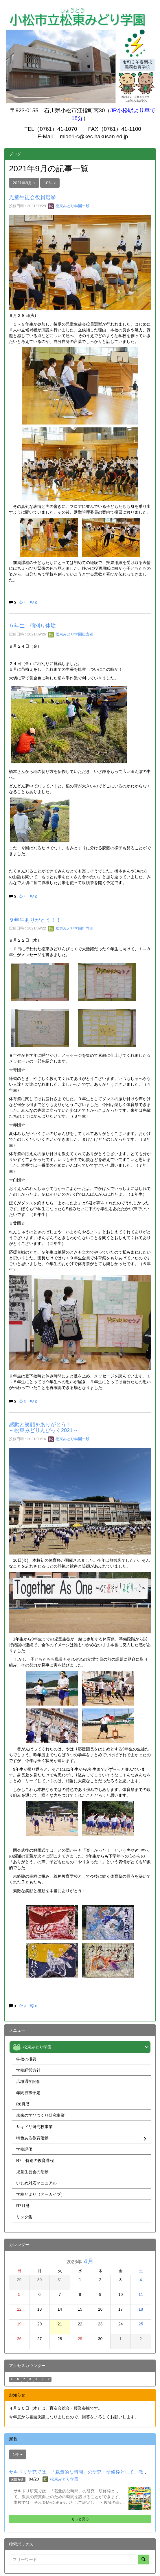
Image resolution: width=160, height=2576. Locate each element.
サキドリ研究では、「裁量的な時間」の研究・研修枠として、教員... (80, 2472)
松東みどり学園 (64, 2479)
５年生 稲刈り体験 (32, 626)
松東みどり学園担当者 (70, 634)
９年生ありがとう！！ (35, 920)
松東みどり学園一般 (68, 206)
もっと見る (80, 2519)
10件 (50, 183)
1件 (18, 2454)
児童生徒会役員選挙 (32, 197)
